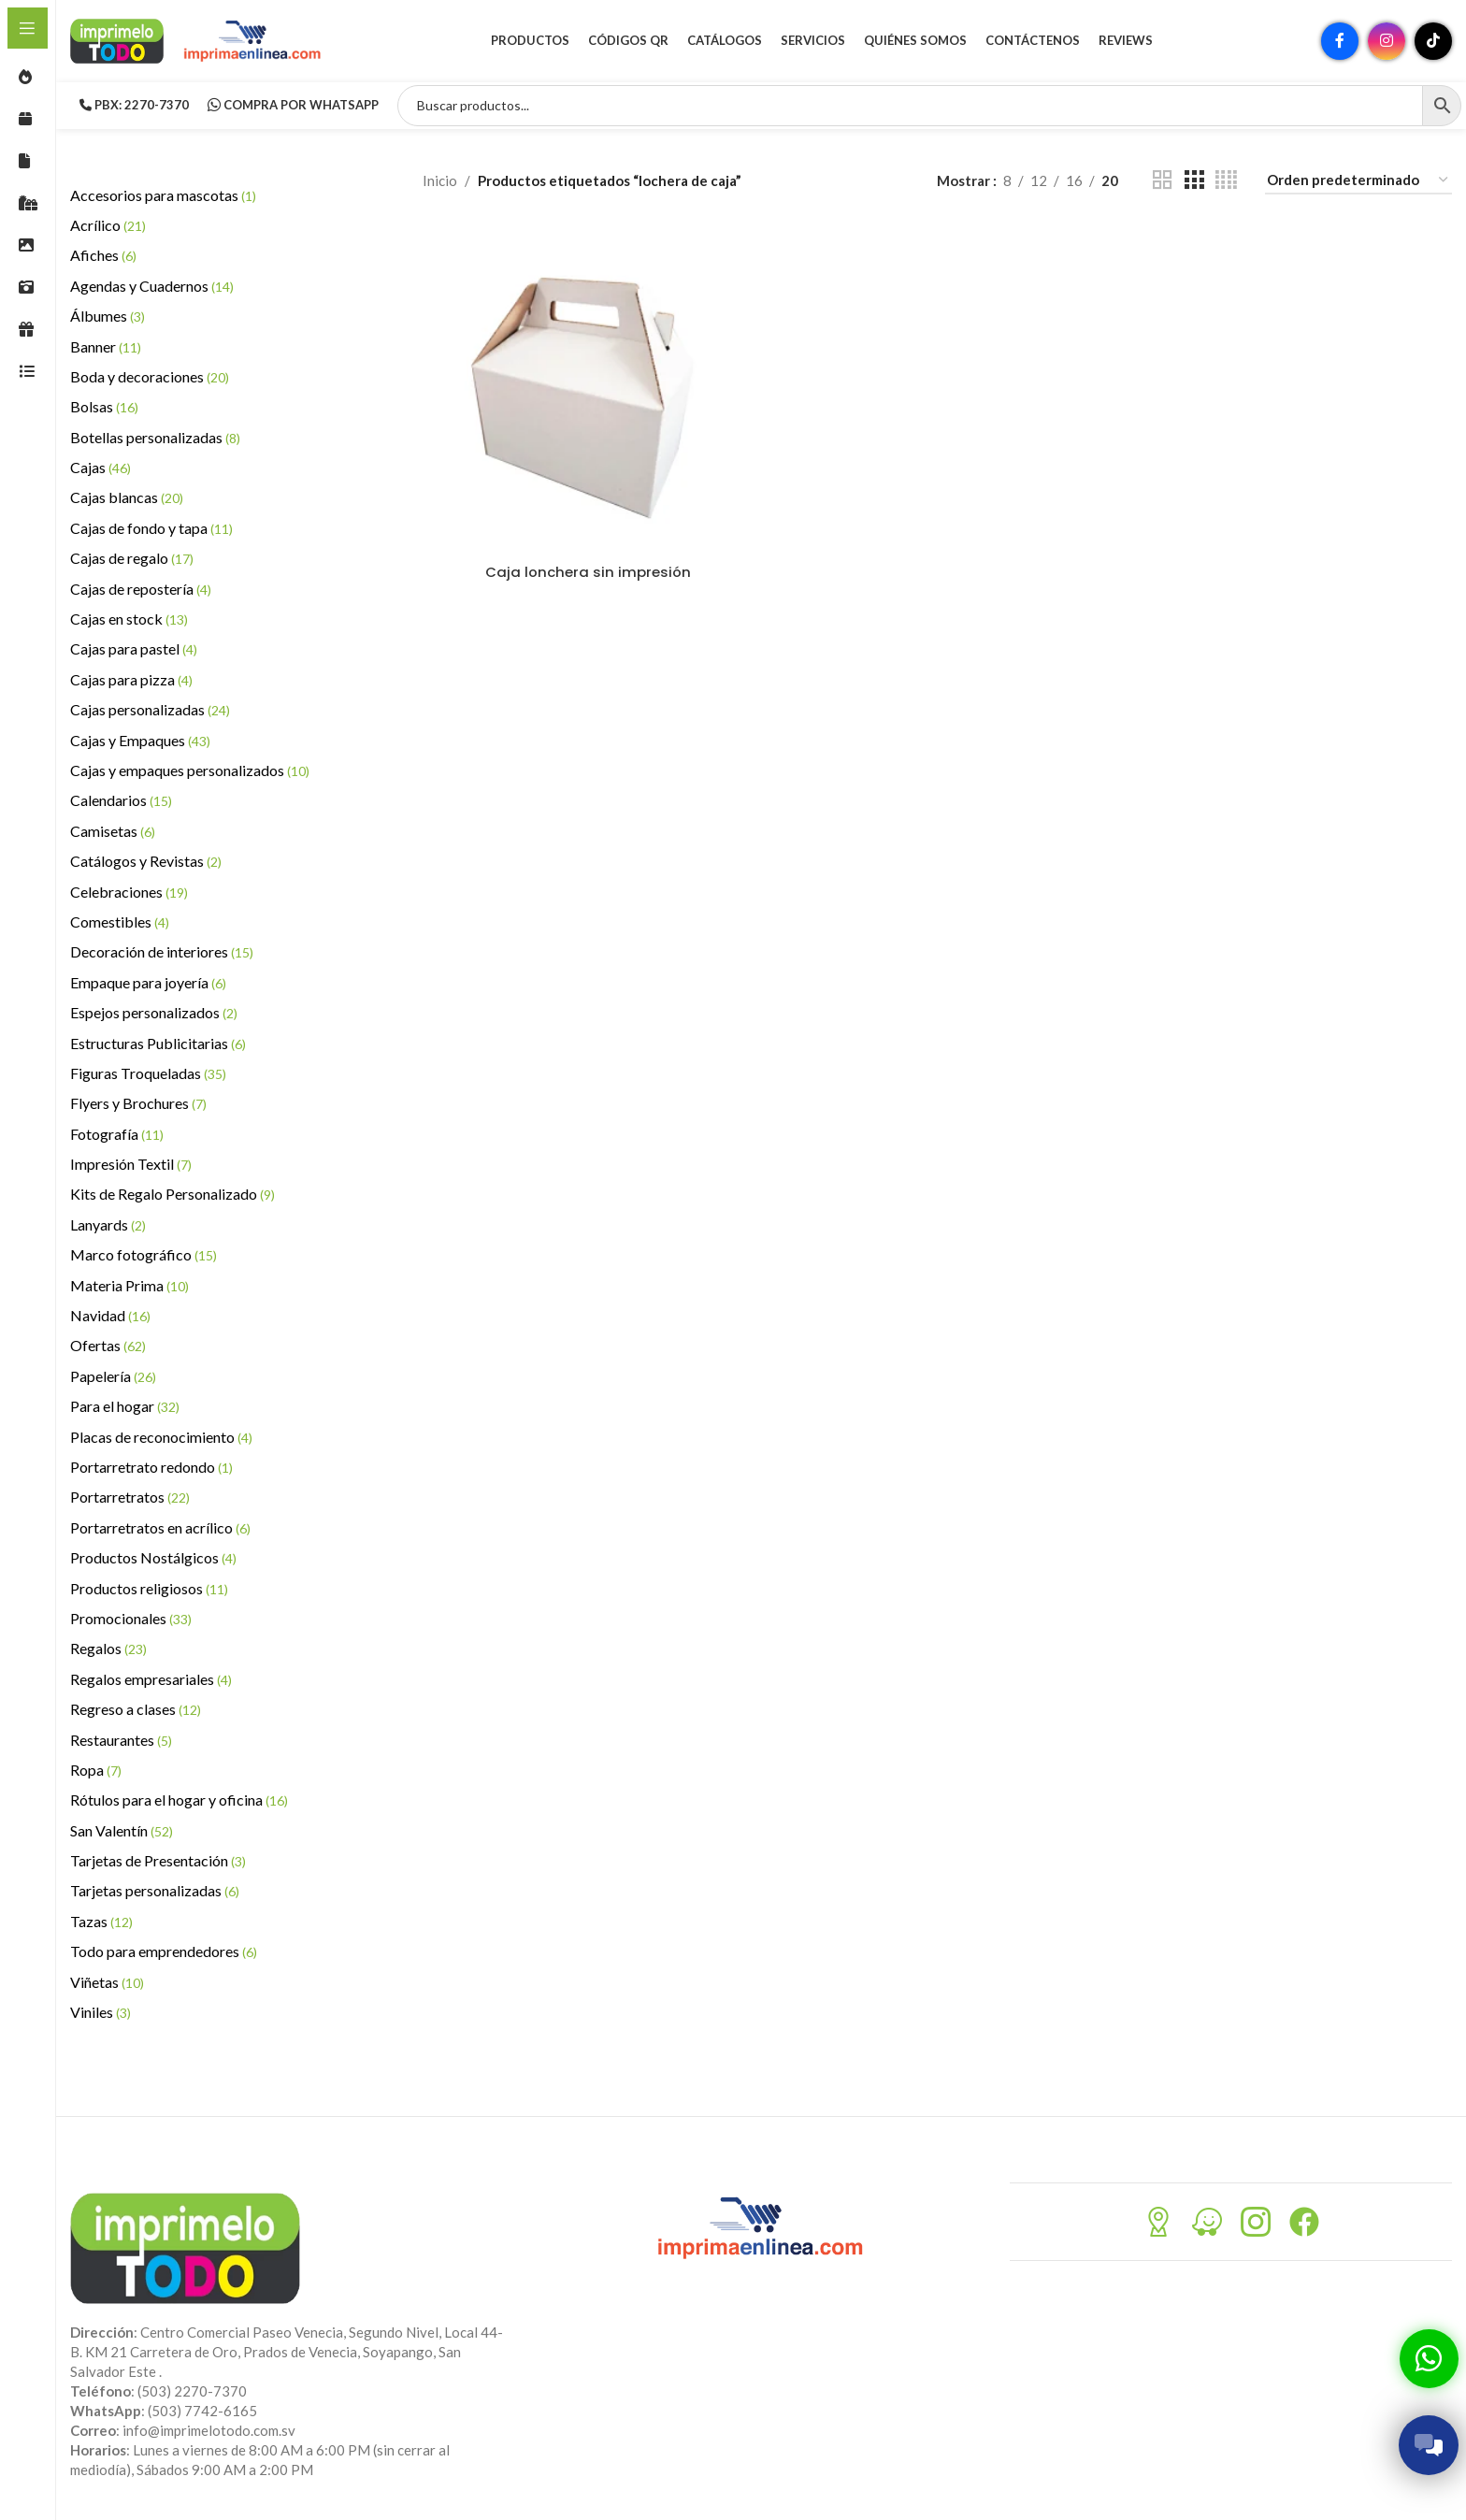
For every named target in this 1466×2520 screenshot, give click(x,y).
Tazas (101, 1923)
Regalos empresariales (151, 1681)
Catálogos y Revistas (146, 863)
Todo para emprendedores (163, 1954)
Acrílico (108, 227)
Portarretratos (130, 1499)
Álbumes (107, 318)
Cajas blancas (126, 500)
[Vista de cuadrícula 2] (1162, 182)
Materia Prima (129, 1287)
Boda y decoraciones (149, 378)
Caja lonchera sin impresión (588, 573)
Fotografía (117, 1136)
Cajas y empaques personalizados (189, 772)
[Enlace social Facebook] (1339, 42)
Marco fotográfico (143, 1257)
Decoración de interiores (161, 954)
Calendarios (121, 803)
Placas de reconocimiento (161, 1438)
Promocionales (131, 1620)
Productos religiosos (149, 1590)
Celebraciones (129, 893)
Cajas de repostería (140, 590)
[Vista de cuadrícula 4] (1226, 182)
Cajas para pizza (131, 681)
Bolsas (104, 409)
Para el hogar (125, 1409)
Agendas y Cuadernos (152, 287)
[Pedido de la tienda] (1358, 182)
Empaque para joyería (148, 984)
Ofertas (108, 1348)
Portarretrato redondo (151, 1468)
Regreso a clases (135, 1712)
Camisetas (112, 833)
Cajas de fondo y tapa (151, 530)
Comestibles (119, 923)
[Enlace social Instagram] (1386, 42)
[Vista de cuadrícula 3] (1194, 182)
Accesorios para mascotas (163, 197)
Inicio (440, 182)
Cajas (100, 470)
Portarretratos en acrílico (160, 1529)
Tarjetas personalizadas (154, 1893)
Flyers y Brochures (138, 1106)
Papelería (113, 1378)
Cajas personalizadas (150, 712)
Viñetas (107, 1984)
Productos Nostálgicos (153, 1560)
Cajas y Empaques (140, 742)
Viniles (100, 2014)
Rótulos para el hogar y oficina (179, 1802)
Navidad (110, 1317)
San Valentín (121, 1832)
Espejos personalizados (153, 1015)
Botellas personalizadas (155, 439)
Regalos (108, 1651)
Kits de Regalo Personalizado (172, 1196)
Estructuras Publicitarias (158, 1045)
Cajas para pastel (133, 651)
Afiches (103, 257)
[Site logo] (117, 40)
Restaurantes (121, 1741)
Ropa (96, 1771)
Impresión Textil (131, 1166)
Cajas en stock (129, 620)
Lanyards (108, 1226)
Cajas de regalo (132, 560)
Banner (105, 348)
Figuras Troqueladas (148, 1075)
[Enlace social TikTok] (1433, 42)
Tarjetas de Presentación (158, 1862)
